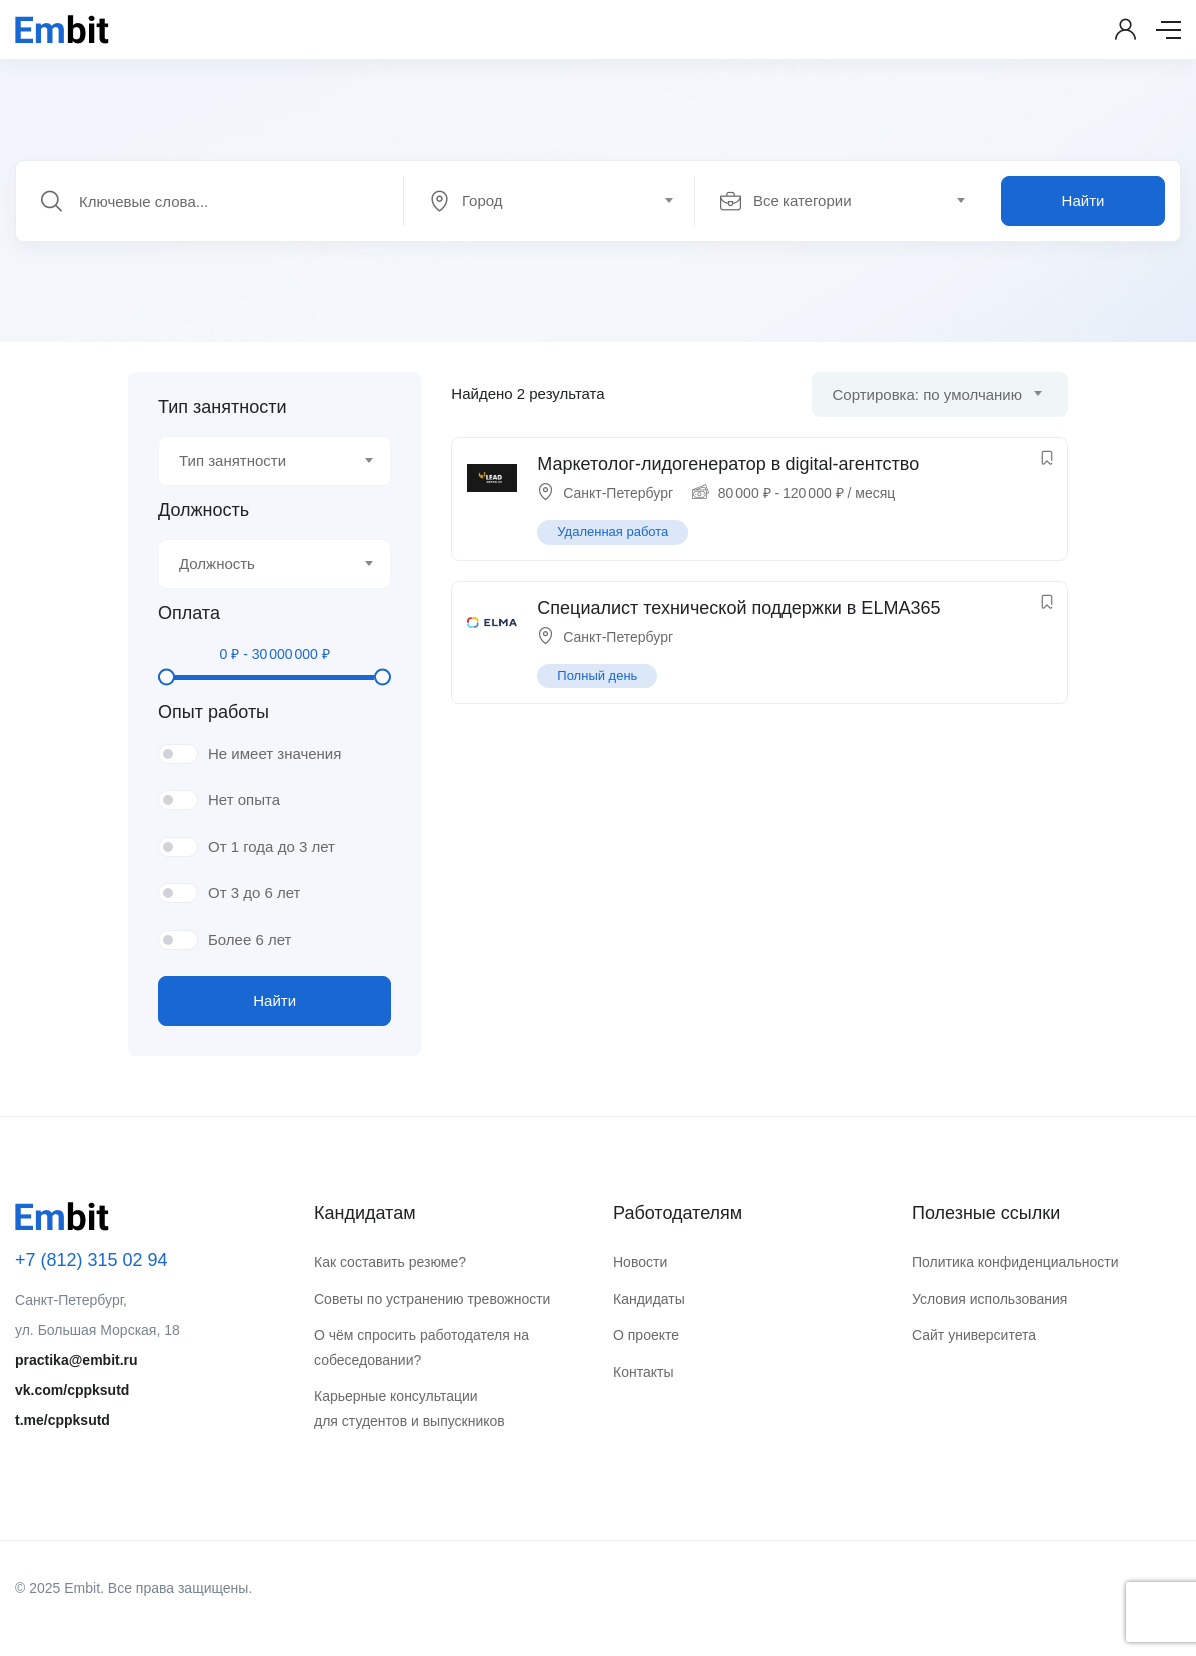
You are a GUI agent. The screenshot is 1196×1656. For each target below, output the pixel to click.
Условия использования (989, 1299)
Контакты (643, 1372)
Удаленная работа (612, 531)
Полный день (597, 675)
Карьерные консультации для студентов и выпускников (409, 1408)
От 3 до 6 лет (254, 892)
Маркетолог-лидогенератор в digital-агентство (728, 464)
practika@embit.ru (76, 1360)
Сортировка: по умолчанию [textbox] (927, 394)
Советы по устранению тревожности (432, 1299)
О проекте (646, 1335)
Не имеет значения (274, 753)
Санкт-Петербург (618, 493)
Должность (203, 510)
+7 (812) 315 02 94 (91, 1260)
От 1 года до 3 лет (271, 846)
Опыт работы (213, 712)
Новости (640, 1262)
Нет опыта (244, 799)
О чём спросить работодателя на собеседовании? (421, 1347)
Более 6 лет (249, 939)
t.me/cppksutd (62, 1420)
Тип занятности (222, 407)
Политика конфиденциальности (1015, 1262)
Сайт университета (974, 1335)
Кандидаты (649, 1299)
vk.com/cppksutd (72, 1390)
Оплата (189, 613)
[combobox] (560, 201)
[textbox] (547, 201)
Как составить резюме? (390, 1262)
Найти (1083, 200)
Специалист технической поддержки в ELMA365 (738, 608)
